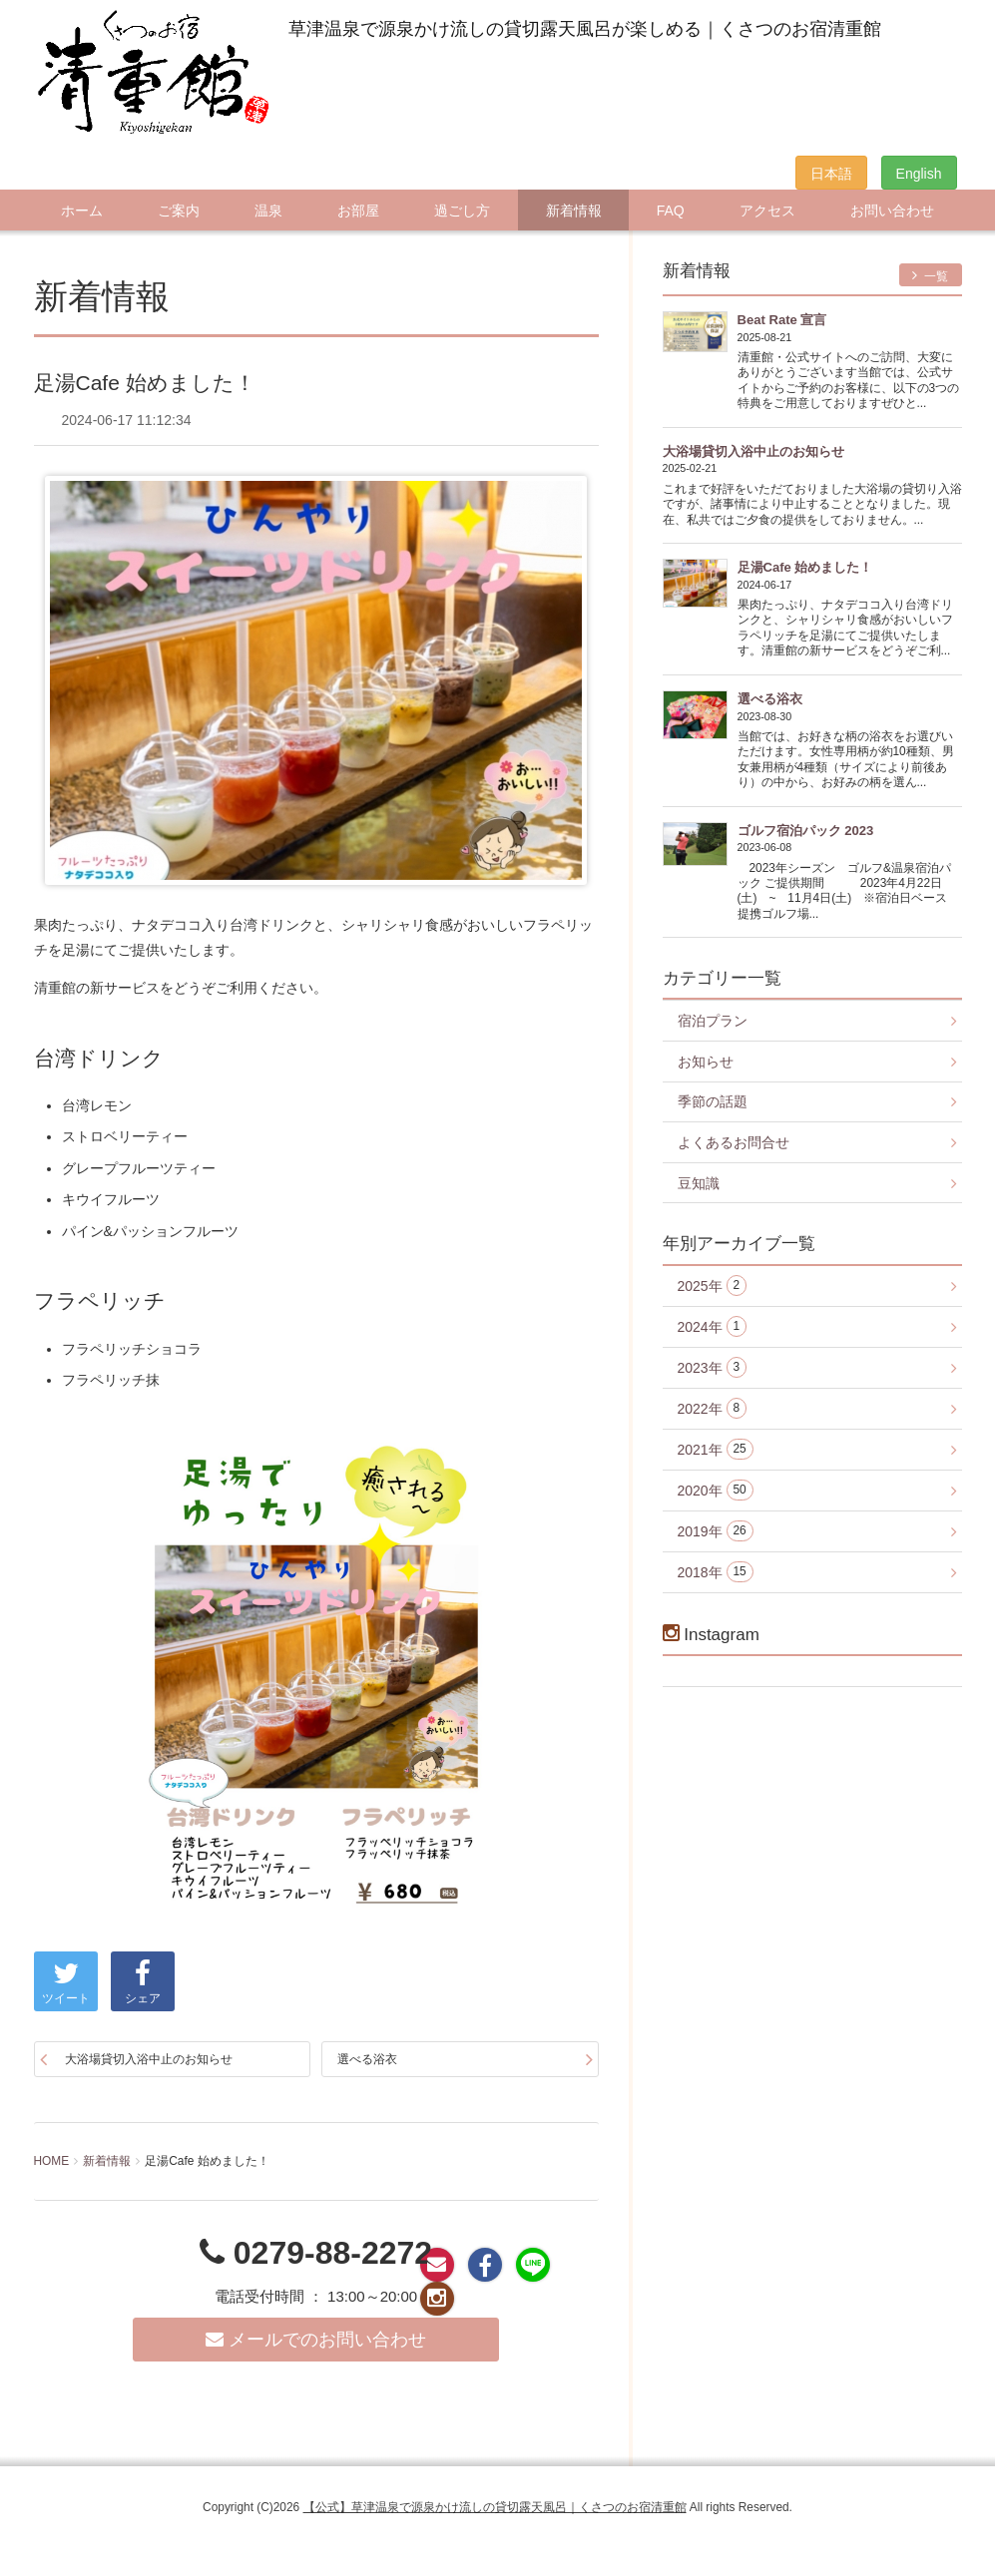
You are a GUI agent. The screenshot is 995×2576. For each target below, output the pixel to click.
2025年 (712, 1285)
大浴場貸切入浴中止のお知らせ (149, 2059)
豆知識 (699, 1183)
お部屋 (358, 210)
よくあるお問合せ (733, 1142)
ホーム (82, 210)
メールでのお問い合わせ (316, 2340)
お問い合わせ (892, 210)
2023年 (712, 1367)
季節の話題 (712, 1101)
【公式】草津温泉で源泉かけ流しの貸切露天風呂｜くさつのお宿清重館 (495, 2507)
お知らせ (706, 1062)
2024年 (712, 1326)
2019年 (715, 1530)
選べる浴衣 (367, 2059)
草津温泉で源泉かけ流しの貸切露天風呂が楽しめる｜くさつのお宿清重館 (584, 29)
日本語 (831, 174)
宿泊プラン (712, 1021)
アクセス (767, 210)
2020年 (715, 1490)
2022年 (712, 1408)
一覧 (930, 275)
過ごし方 (462, 210)
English (919, 174)
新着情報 (574, 210)
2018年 (715, 1571)
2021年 (715, 1449)
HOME (52, 2161)
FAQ (671, 210)
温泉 (268, 210)
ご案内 (179, 210)
